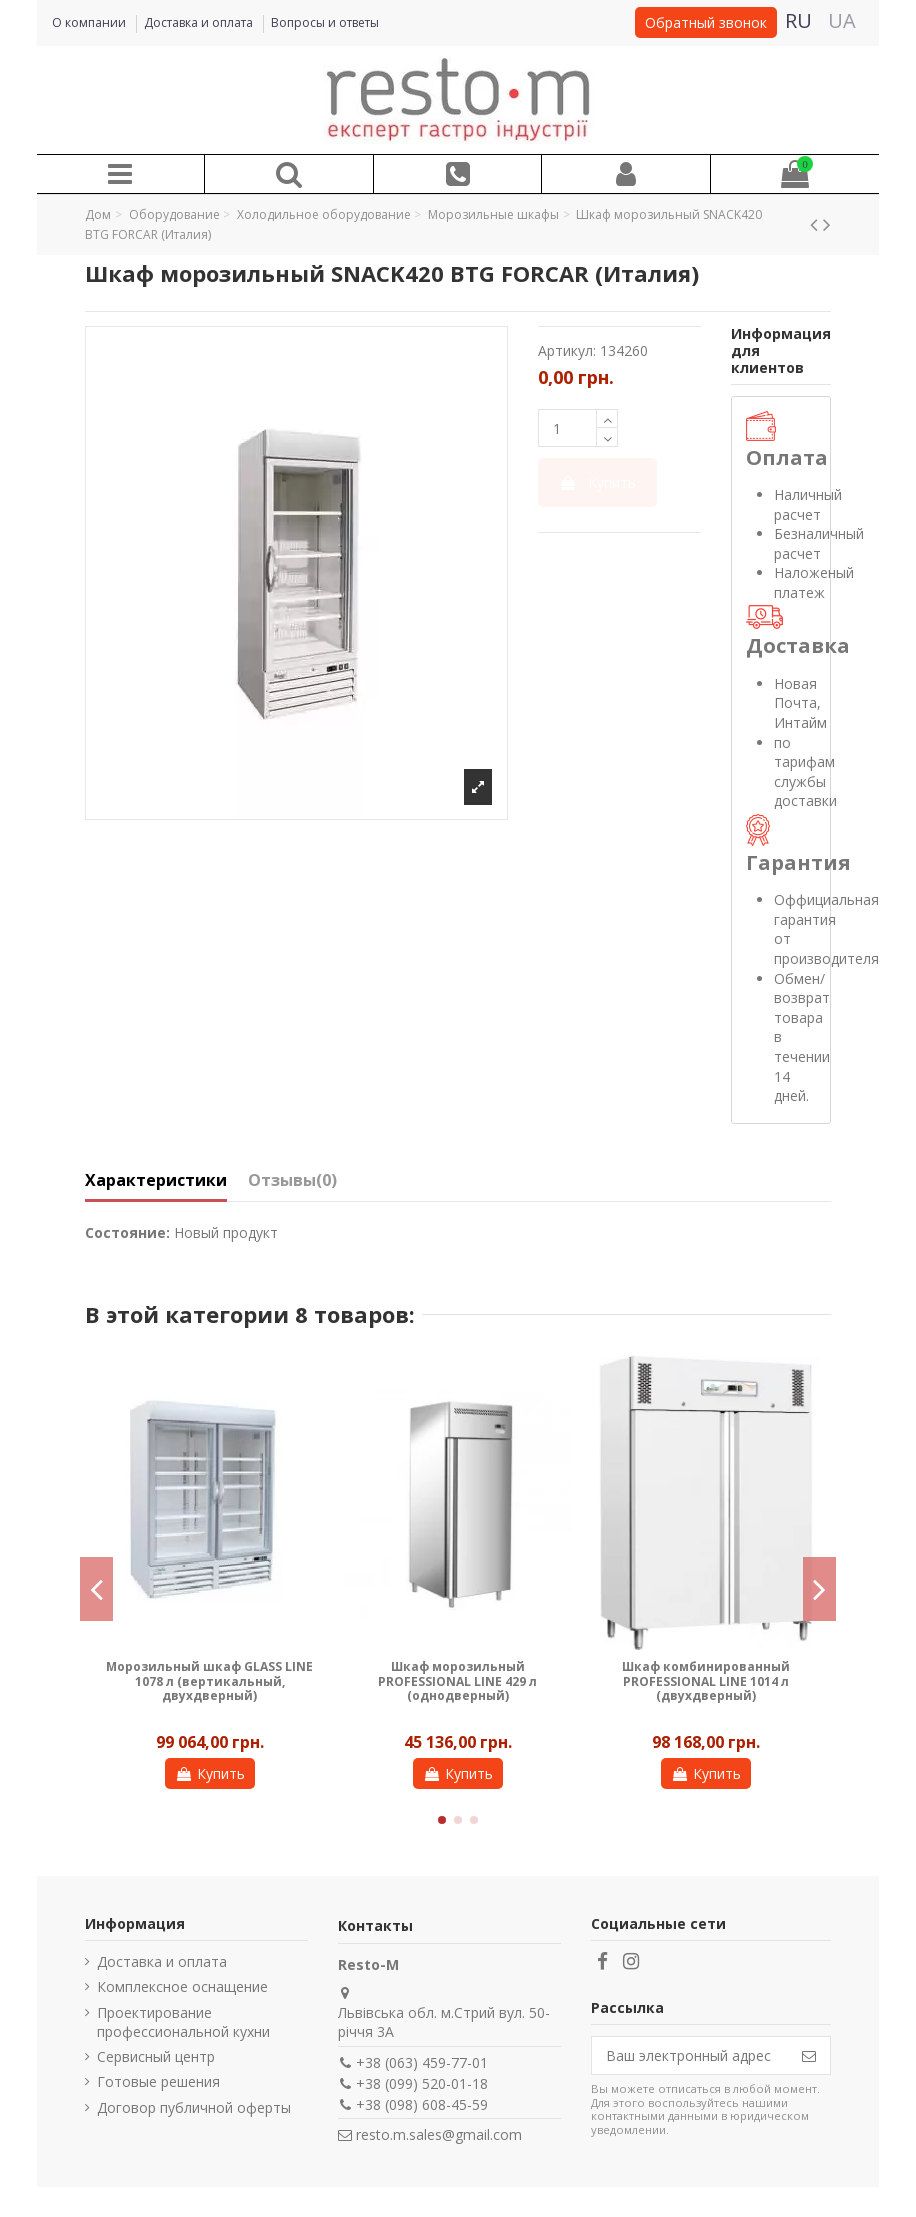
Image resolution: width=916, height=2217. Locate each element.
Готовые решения (158, 2081)
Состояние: (127, 1232)
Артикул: (567, 350)
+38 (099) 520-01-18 (422, 2083)
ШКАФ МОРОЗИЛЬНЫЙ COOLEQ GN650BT (458, 1673)
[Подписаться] (809, 2056)
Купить (597, 482)
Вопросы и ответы (325, 22)
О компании (90, 22)
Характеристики (156, 1181)
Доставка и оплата (200, 22)
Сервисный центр (156, 2056)
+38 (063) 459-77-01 (422, 2062)
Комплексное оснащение (182, 1986)
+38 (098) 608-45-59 (422, 2104)
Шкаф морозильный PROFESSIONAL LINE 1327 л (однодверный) (706, 1681)
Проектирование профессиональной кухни (183, 2022)
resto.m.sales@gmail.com (439, 2134)
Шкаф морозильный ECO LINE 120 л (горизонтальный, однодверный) (209, 1681)
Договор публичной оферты (194, 2107)
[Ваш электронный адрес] (690, 2056)
